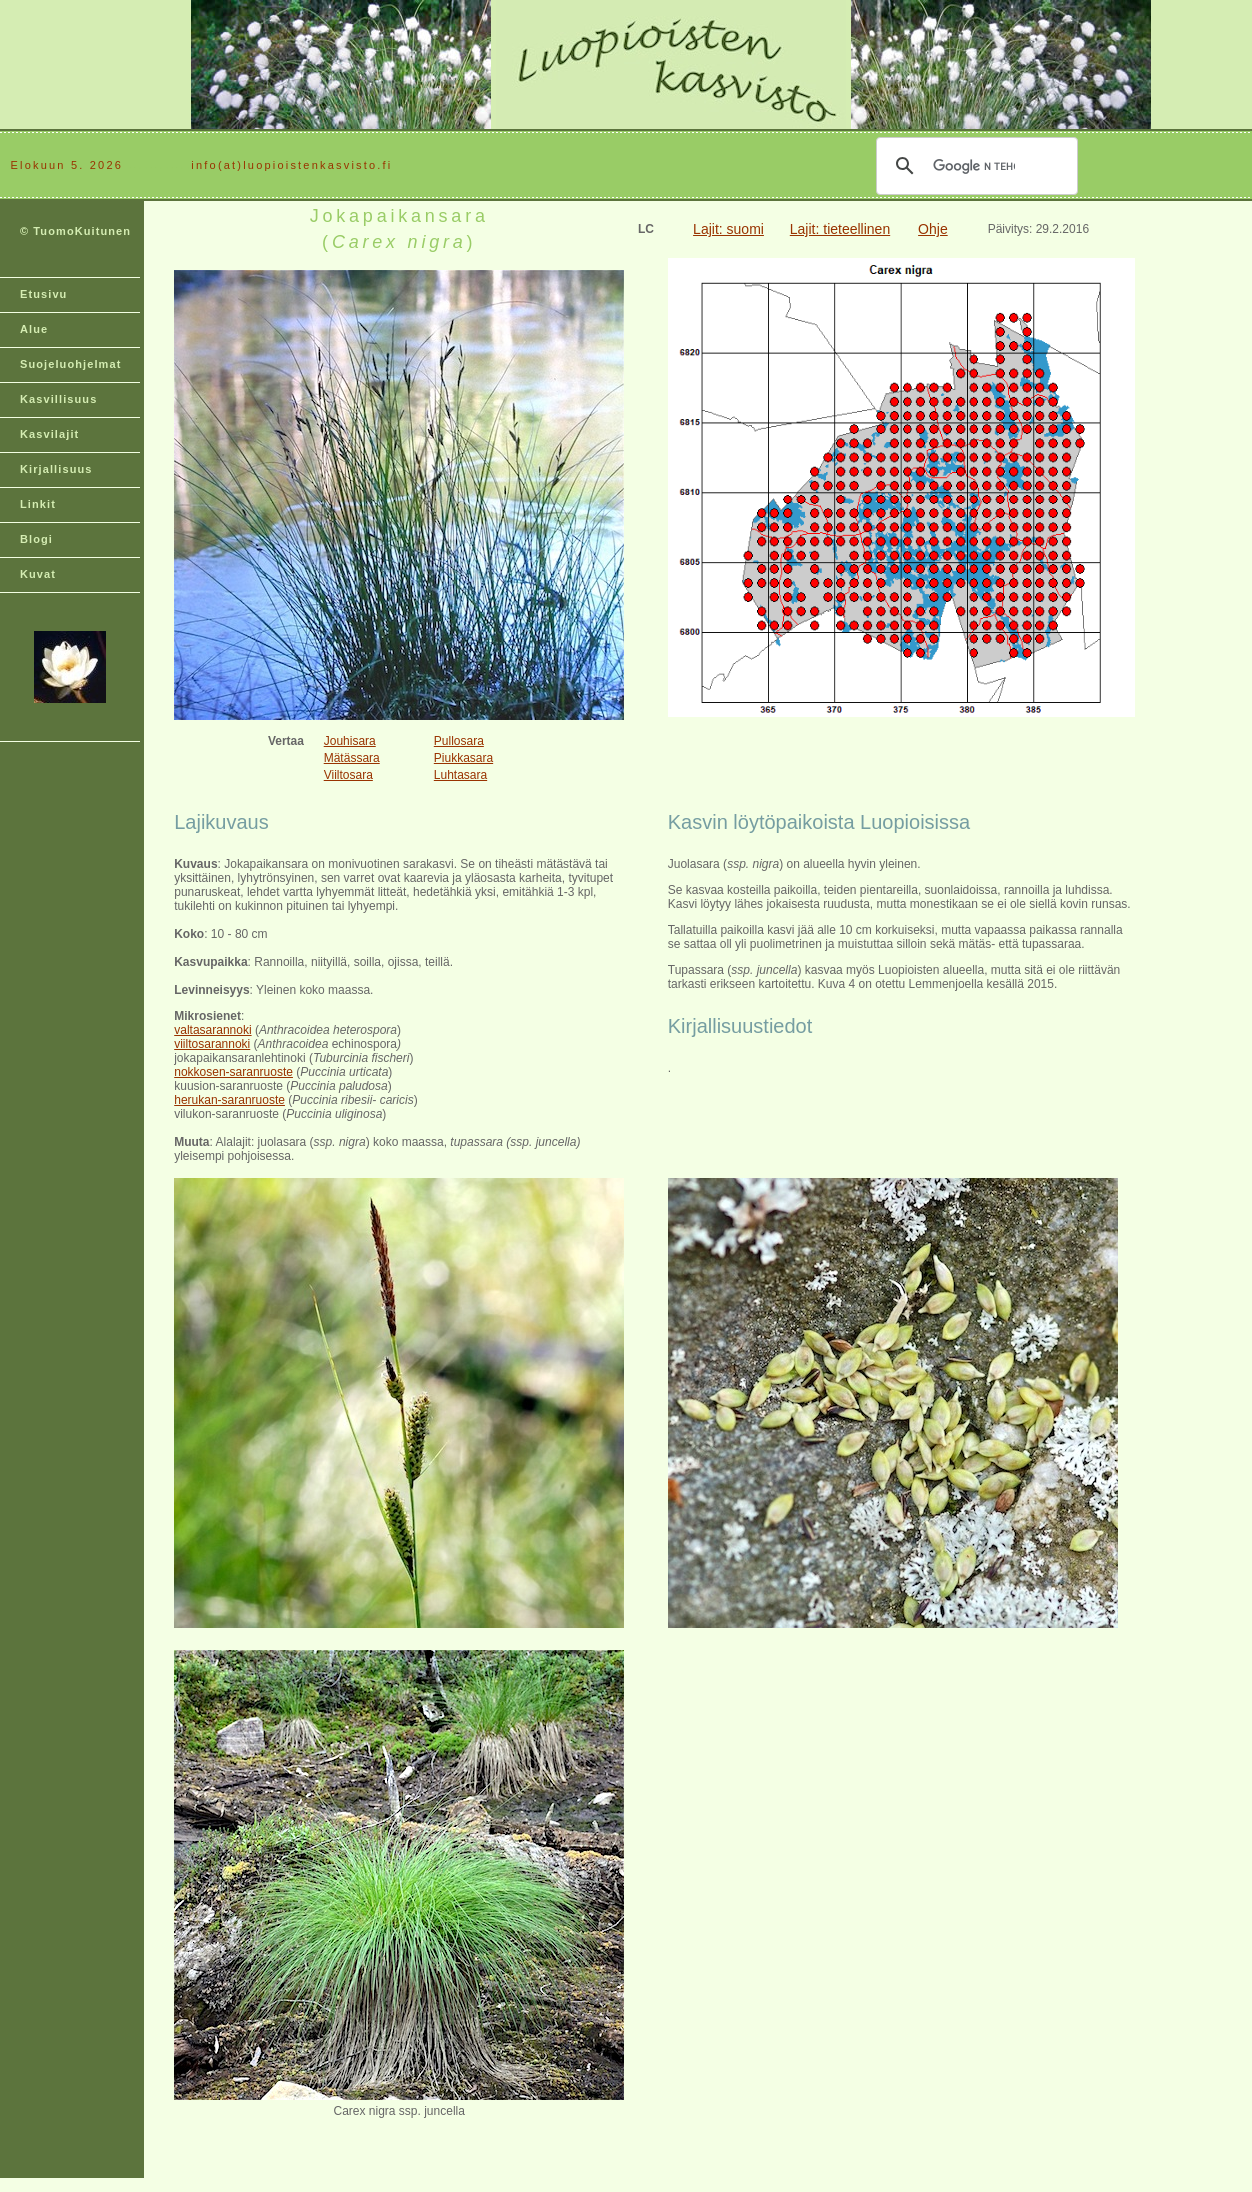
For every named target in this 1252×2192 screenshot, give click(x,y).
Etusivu (43, 294)
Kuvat (38, 574)
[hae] (974, 166)
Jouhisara (350, 741)
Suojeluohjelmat (70, 364)
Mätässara (352, 758)
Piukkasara (463, 758)
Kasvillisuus (58, 399)
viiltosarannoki (212, 1044)
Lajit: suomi (728, 229)
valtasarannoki (212, 1030)
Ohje (933, 229)
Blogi (36, 539)
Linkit (38, 504)
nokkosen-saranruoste (233, 1072)
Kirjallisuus (56, 469)
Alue (34, 329)
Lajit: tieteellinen (840, 229)
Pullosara (459, 741)
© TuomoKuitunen (75, 231)
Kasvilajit (49, 434)
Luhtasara (460, 775)
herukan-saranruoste (229, 1100)
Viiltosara (348, 775)
